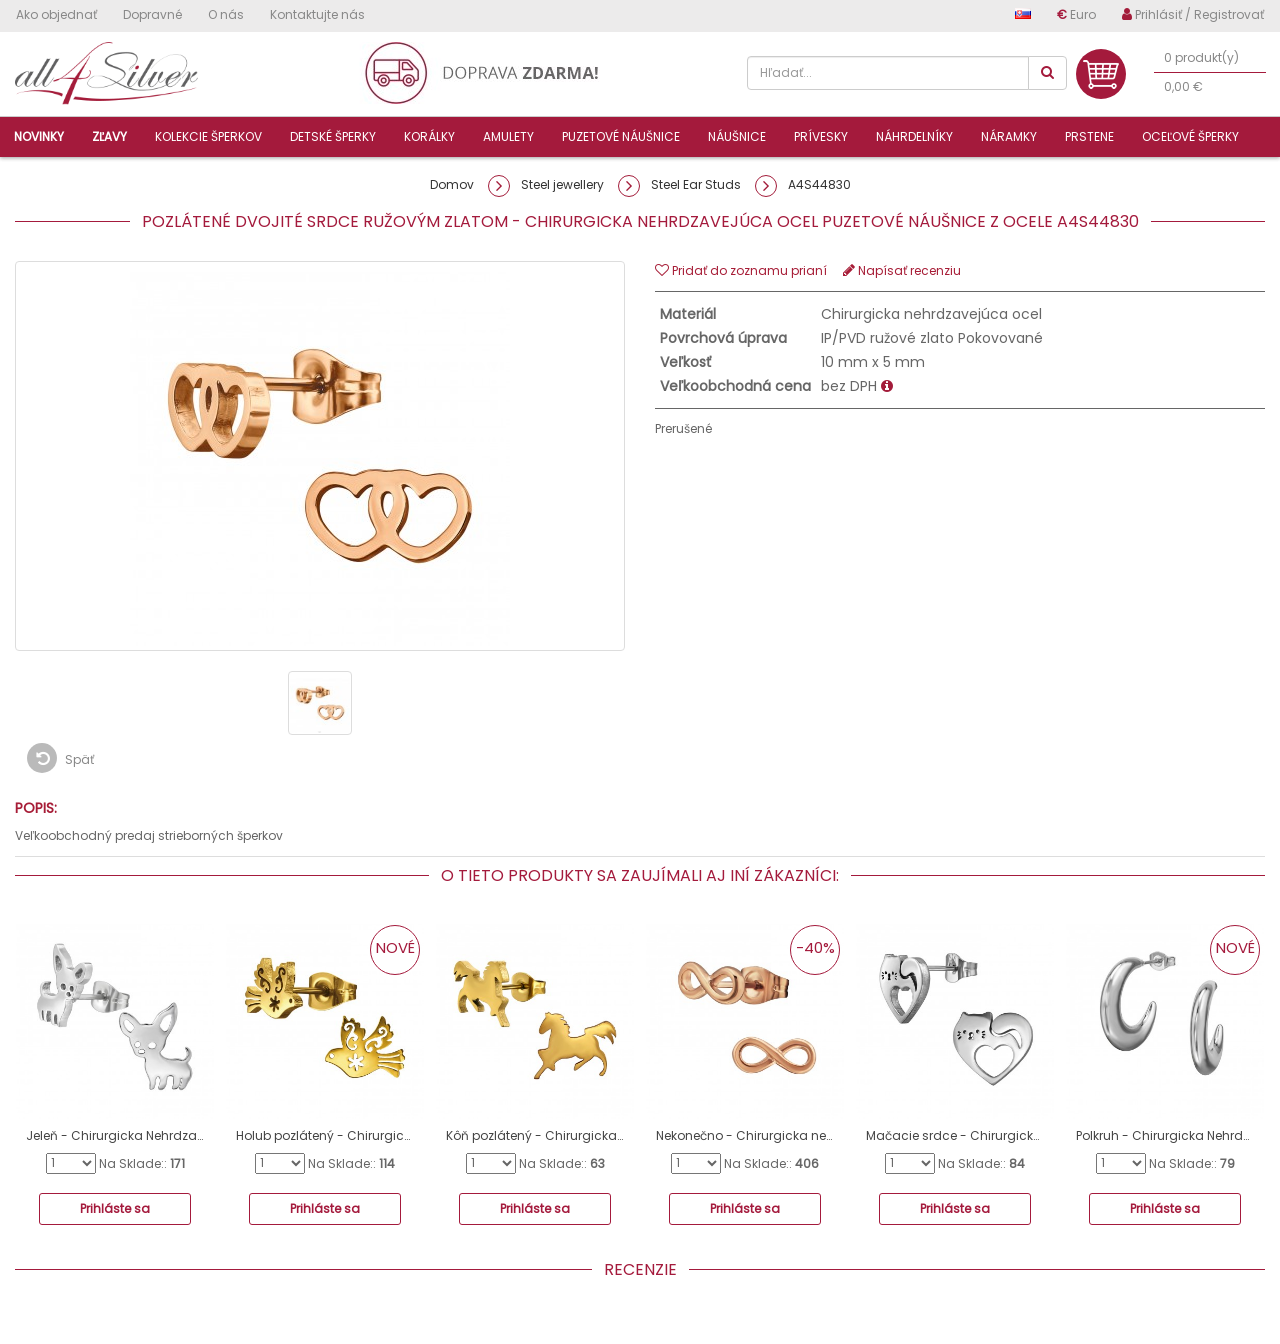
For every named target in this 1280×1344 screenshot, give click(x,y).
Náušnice (737, 136)
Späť (60, 758)
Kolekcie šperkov (208, 136)
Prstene (1089, 136)
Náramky (1009, 136)
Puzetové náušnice (621, 136)
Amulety (508, 136)
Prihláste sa (115, 1208)
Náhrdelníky (914, 136)
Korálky (429, 136)
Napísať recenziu (902, 270)
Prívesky (821, 136)
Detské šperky (333, 136)
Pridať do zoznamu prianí (741, 270)
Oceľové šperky (1190, 136)
